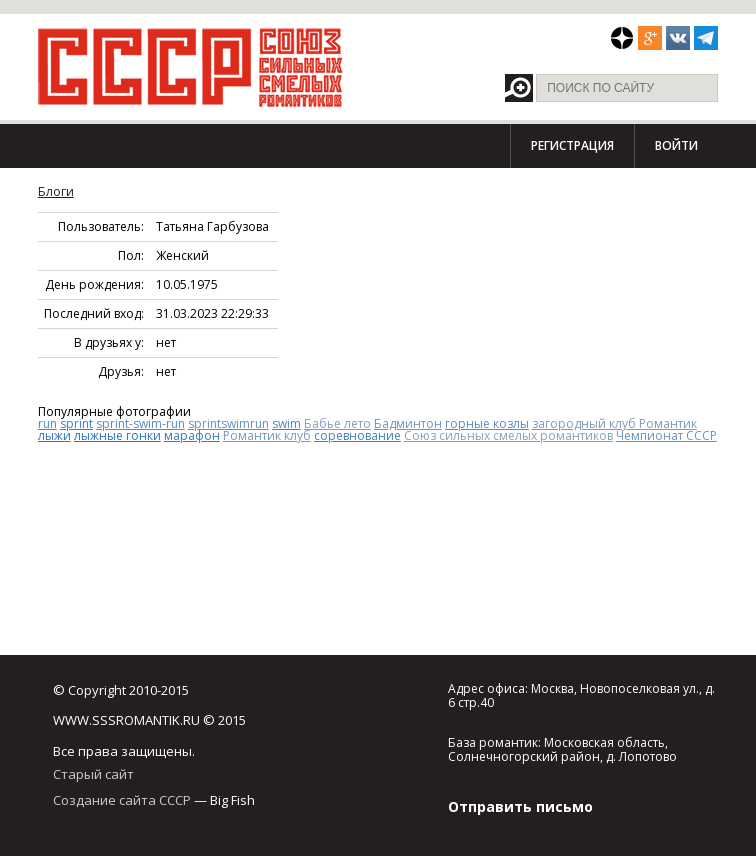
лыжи (54, 435)
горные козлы (487, 423)
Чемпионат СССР (666, 435)
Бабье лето (337, 423)
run (47, 423)
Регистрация (572, 145)
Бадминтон (408, 423)
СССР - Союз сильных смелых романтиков (190, 67)
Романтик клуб (267, 435)
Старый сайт (93, 774)
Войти (676, 145)
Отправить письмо (520, 806)
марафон (192, 435)
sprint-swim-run (140, 423)
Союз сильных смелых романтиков (508, 435)
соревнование (357, 435)
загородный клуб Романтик (614, 423)
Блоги (56, 191)
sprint (76, 423)
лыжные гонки (117, 435)
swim (286, 423)
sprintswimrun (228, 423)
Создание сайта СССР (122, 800)
